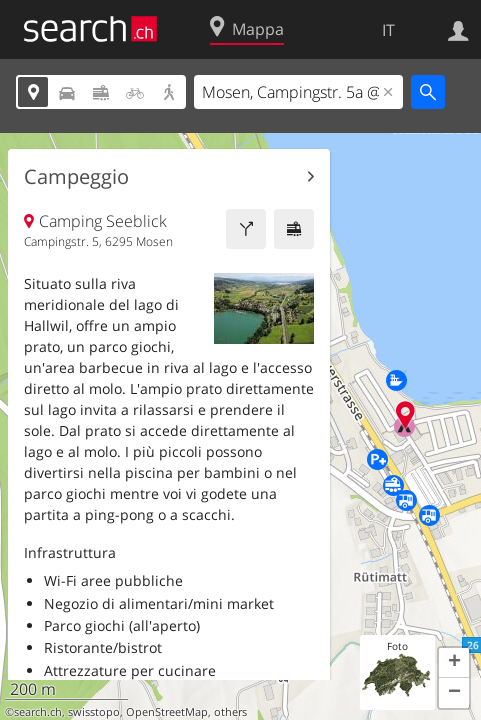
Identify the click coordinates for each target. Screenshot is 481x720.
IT (388, 30)
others (230, 712)
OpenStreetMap (167, 712)
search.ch (38, 712)
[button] (454, 663)
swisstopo (94, 712)
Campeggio (76, 177)
